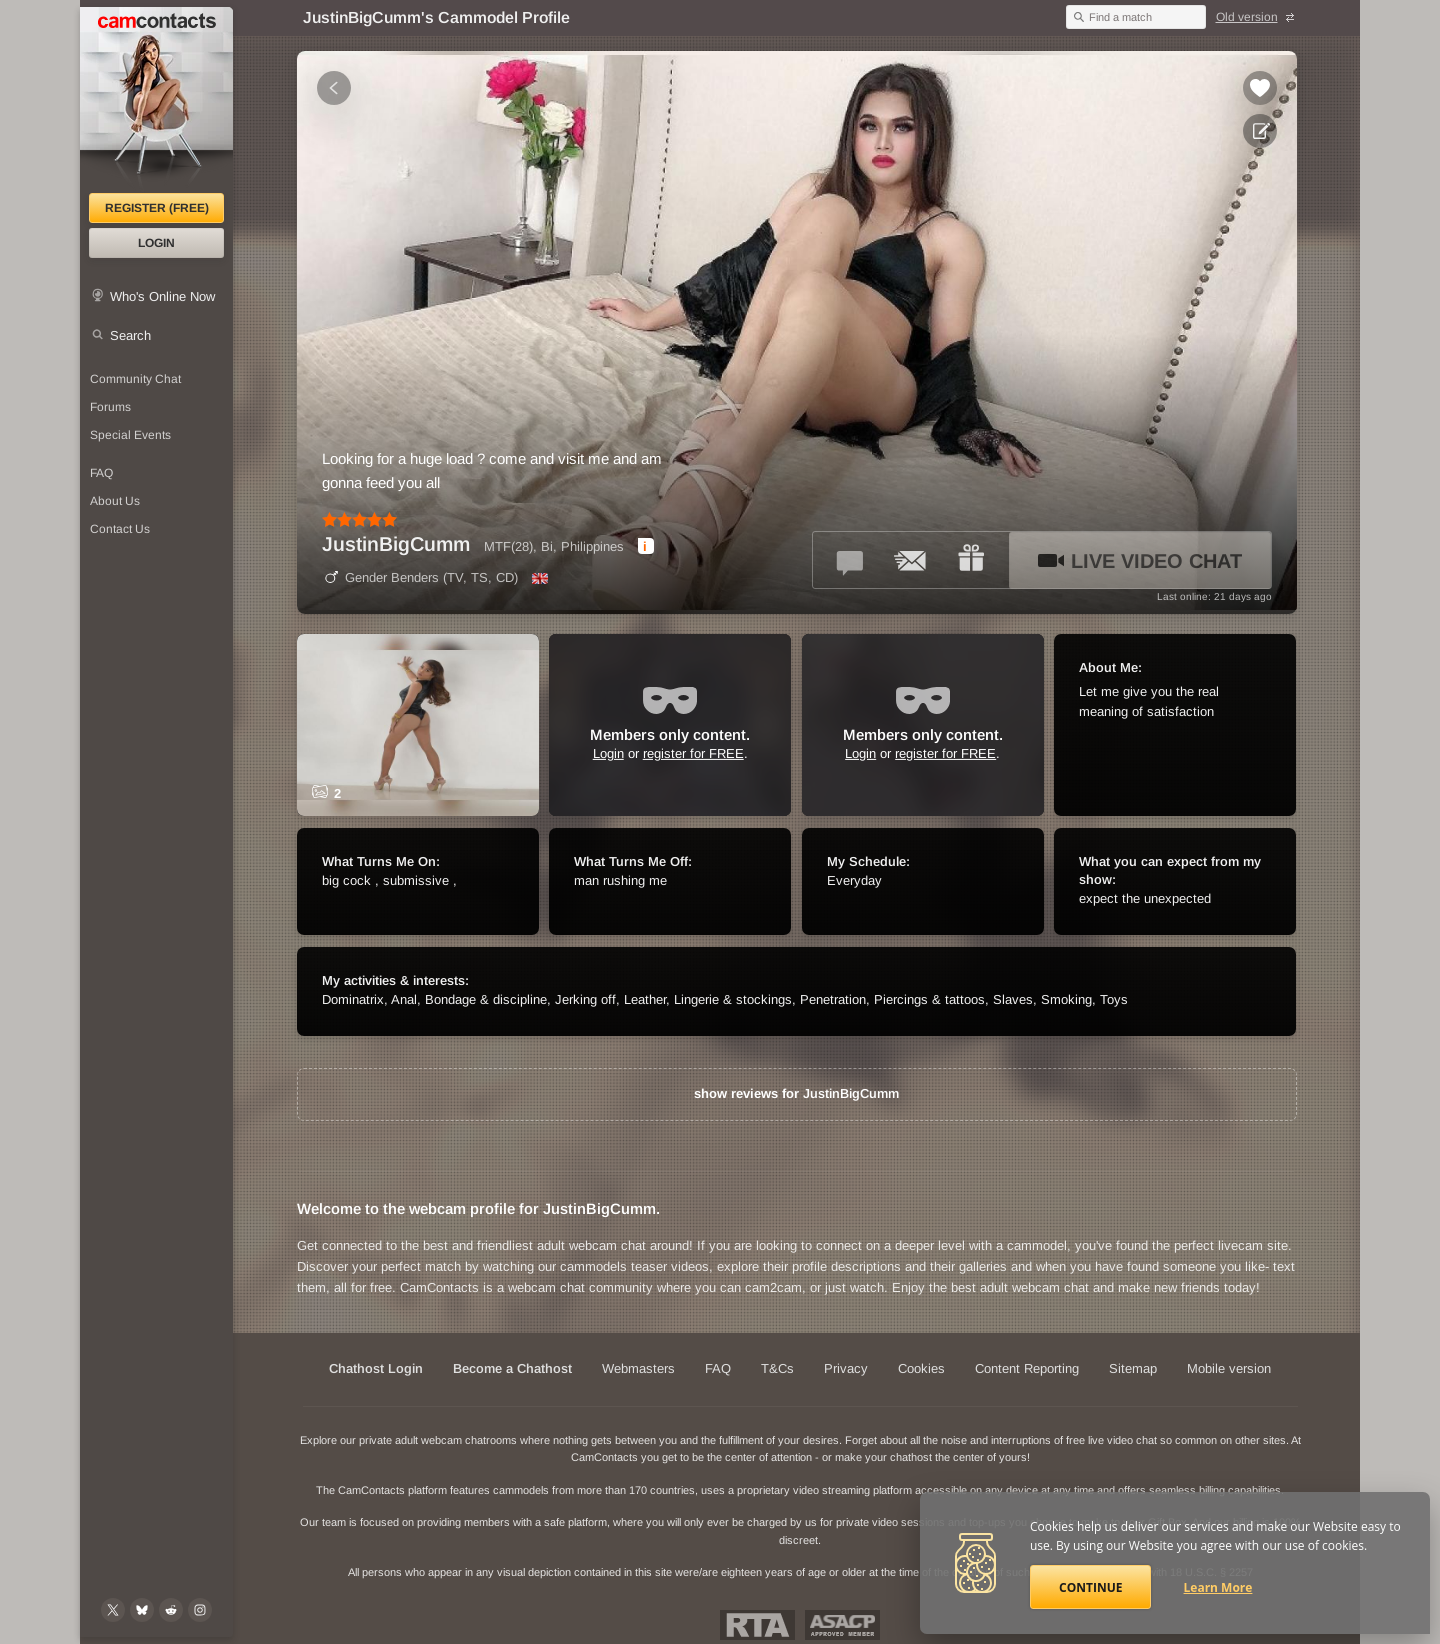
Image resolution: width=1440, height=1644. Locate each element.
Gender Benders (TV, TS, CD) (420, 577)
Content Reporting (1027, 1368)
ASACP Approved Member (842, 1625)
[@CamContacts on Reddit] (171, 1610)
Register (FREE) (157, 208)
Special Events (130, 435)
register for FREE (693, 753)
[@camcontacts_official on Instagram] (200, 1610)
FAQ (101, 473)
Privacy (846, 1368)
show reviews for (796, 1093)
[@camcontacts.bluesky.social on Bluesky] (142, 1610)
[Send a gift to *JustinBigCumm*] (971, 560)
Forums (110, 407)
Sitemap (1133, 1368)
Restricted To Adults (757, 1625)
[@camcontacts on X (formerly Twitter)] (113, 1610)
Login (156, 243)
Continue (1090, 1587)
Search (130, 335)
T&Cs (777, 1368)
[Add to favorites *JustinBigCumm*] (1260, 88)
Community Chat (135, 379)
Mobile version (1229, 1368)
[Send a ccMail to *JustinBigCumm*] (911, 560)
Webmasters (638, 1368)
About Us (115, 501)
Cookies (921, 1368)
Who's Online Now (162, 296)
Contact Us (120, 529)
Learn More (1218, 1587)
